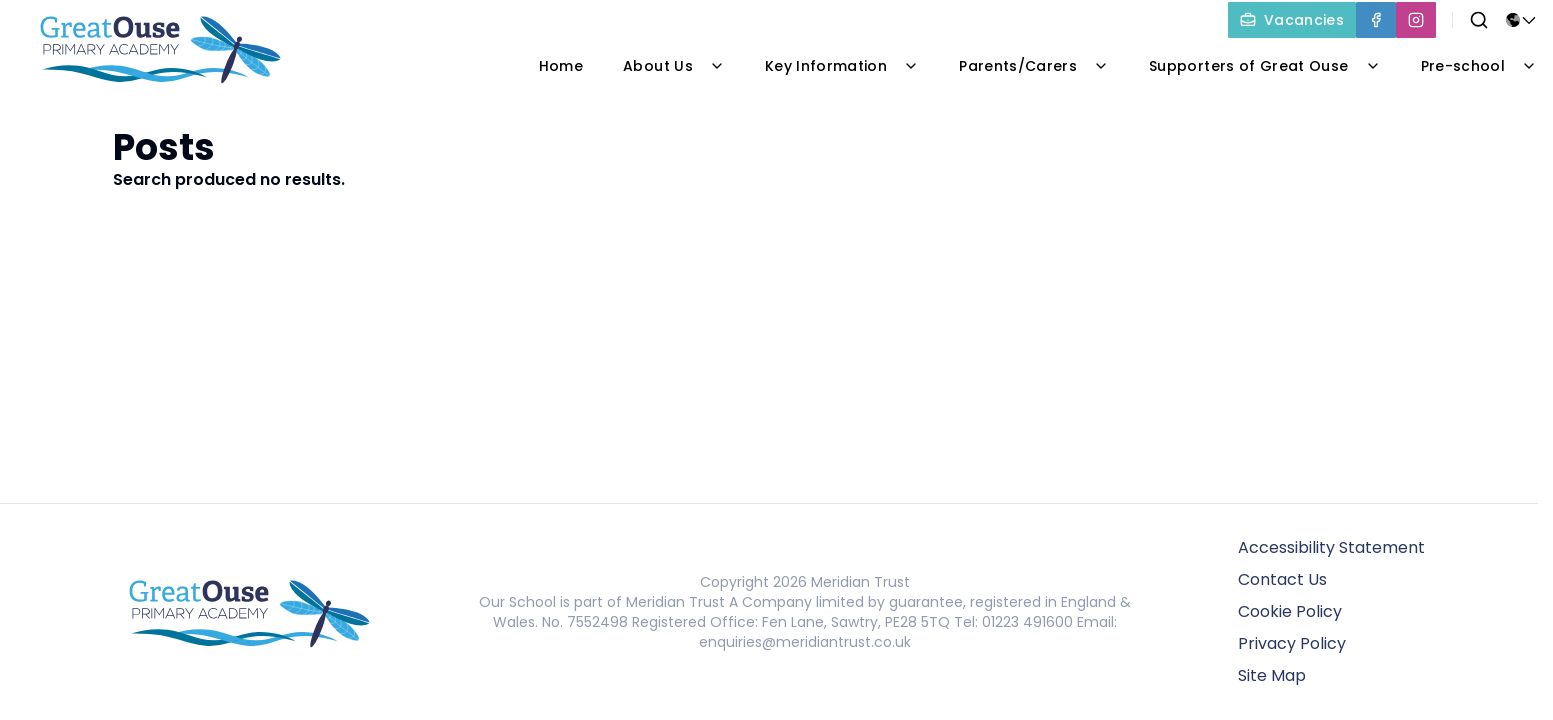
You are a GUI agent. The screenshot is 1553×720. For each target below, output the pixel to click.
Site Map (1272, 675)
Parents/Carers (1034, 66)
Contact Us (1282, 579)
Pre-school (1479, 66)
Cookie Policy (1290, 611)
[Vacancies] (1292, 20)
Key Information (842, 66)
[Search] (1479, 20)
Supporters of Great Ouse (1264, 66)
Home (561, 66)
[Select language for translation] (1521, 20)
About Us (674, 66)
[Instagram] (1416, 20)
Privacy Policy (1292, 643)
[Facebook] (1376, 20)
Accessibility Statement (1331, 547)
